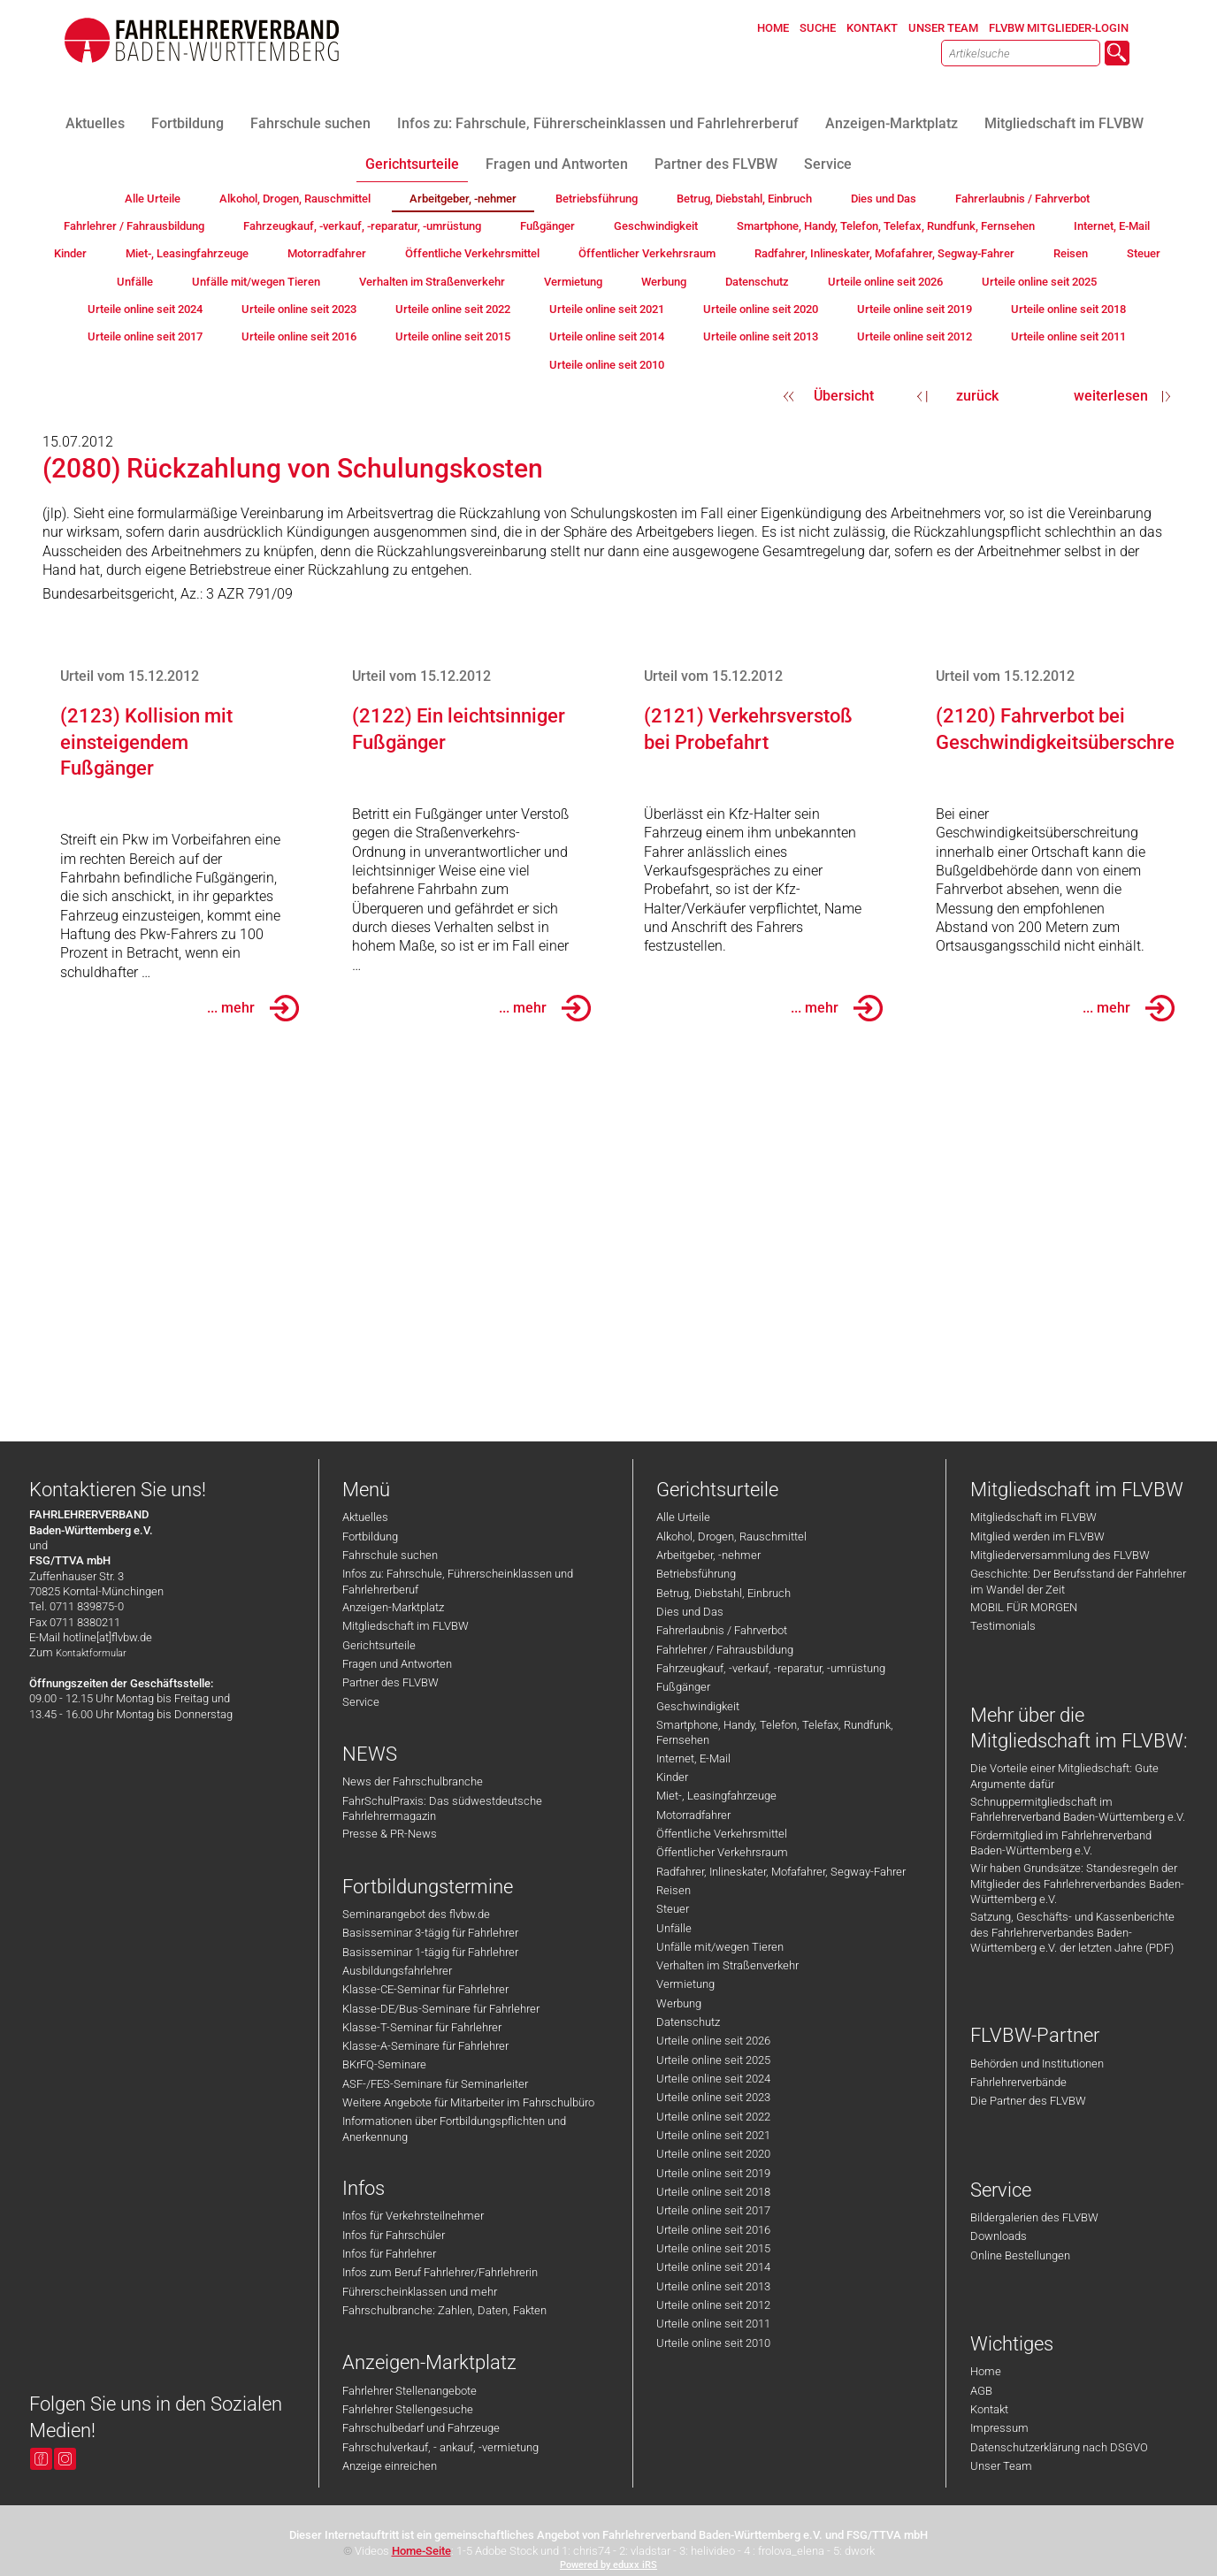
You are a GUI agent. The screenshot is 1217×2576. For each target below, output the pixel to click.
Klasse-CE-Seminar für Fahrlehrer (425, 1989)
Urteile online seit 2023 (713, 2097)
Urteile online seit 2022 (713, 2116)
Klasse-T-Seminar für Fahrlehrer (421, 2027)
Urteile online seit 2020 (713, 2153)
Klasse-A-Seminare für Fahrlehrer (425, 2045)
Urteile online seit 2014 (713, 2267)
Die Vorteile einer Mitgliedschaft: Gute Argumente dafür (1064, 1776)
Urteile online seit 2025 (713, 2060)
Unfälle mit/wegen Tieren (720, 1946)
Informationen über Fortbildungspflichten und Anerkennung (454, 2128)
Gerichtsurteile (379, 1645)
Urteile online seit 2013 (713, 2286)
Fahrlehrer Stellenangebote (409, 2390)
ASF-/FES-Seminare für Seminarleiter (435, 2084)
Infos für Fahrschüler (393, 2235)
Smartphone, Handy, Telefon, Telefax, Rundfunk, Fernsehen (774, 1732)
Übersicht (844, 395)
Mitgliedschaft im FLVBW (405, 1625)
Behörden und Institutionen (1037, 2063)
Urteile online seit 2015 (713, 2248)
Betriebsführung (696, 1573)
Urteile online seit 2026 (713, 2040)
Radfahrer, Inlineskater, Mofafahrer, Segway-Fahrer (781, 1871)
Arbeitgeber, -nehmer (708, 1555)
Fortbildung (370, 1536)
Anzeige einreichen (389, 2466)
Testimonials (1003, 1625)
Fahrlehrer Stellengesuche (407, 2409)
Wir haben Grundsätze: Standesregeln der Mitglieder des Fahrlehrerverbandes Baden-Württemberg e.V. (1077, 1883)
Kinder (672, 1777)
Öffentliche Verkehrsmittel (721, 1833)
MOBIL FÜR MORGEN (1023, 1607)
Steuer (672, 1908)
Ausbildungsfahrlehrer (397, 1970)
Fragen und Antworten (397, 1663)
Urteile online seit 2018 (713, 2191)
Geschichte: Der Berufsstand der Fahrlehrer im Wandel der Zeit (1078, 1581)
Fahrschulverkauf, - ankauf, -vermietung (440, 2447)
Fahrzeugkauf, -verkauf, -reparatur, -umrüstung (770, 1668)
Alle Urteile (683, 1517)
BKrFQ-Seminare (384, 2064)
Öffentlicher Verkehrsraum (722, 1852)
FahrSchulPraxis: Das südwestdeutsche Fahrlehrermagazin (442, 1808)
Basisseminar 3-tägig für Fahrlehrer (430, 1932)
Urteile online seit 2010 (713, 2343)
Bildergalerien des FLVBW (1034, 2217)
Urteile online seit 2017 (713, 2210)
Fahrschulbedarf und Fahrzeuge (421, 2428)
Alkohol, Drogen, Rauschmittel (731, 1536)
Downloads (998, 2236)
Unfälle (674, 1928)
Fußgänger (683, 1686)
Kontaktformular (91, 1653)
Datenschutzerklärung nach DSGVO (1059, 2447)
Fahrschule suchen (390, 1555)
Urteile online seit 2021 (713, 2135)
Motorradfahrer (693, 1815)
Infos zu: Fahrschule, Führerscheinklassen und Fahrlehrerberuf (457, 1581)
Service (360, 1701)
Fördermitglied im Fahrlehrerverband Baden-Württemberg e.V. (1061, 1843)
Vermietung (685, 1984)
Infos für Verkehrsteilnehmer (413, 2215)
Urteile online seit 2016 (713, 2229)
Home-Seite (421, 2550)
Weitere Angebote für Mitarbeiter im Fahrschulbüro (468, 2102)
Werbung (678, 2003)
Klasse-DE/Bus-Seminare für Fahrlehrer (441, 2008)
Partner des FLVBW (390, 1682)
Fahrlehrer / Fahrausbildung (724, 1649)
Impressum (999, 2428)
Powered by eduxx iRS (608, 2565)
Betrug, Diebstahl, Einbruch (723, 1593)
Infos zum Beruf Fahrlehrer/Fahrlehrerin (440, 2272)
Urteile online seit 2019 (713, 2173)
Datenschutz (688, 2022)
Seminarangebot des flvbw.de (416, 1914)
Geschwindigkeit (697, 1706)
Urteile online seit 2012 (713, 2305)
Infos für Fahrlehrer (389, 2253)
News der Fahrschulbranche (412, 1781)
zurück (977, 395)
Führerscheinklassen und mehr (419, 2291)
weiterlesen (1111, 395)
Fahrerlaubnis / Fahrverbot (721, 1630)
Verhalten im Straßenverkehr (727, 1965)
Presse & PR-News (389, 1833)
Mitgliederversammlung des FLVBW (1060, 1555)
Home (985, 2371)
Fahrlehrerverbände (1018, 2082)
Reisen (673, 1890)
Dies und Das (689, 1611)
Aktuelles (365, 1517)
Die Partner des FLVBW (1028, 2100)
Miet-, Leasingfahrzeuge (716, 1795)
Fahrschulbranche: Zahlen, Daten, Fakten (444, 2310)
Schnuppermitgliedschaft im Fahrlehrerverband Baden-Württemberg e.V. (1077, 1809)
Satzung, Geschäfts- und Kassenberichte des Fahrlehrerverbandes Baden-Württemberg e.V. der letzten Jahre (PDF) (1072, 1932)
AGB (981, 2390)
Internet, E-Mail (693, 1758)
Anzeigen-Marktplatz (393, 1607)
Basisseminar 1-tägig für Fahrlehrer (430, 1952)
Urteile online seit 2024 (713, 2078)
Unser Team (1001, 2466)
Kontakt (989, 2409)
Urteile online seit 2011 (713, 2323)
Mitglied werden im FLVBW (1037, 1536)
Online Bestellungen (1020, 2255)
